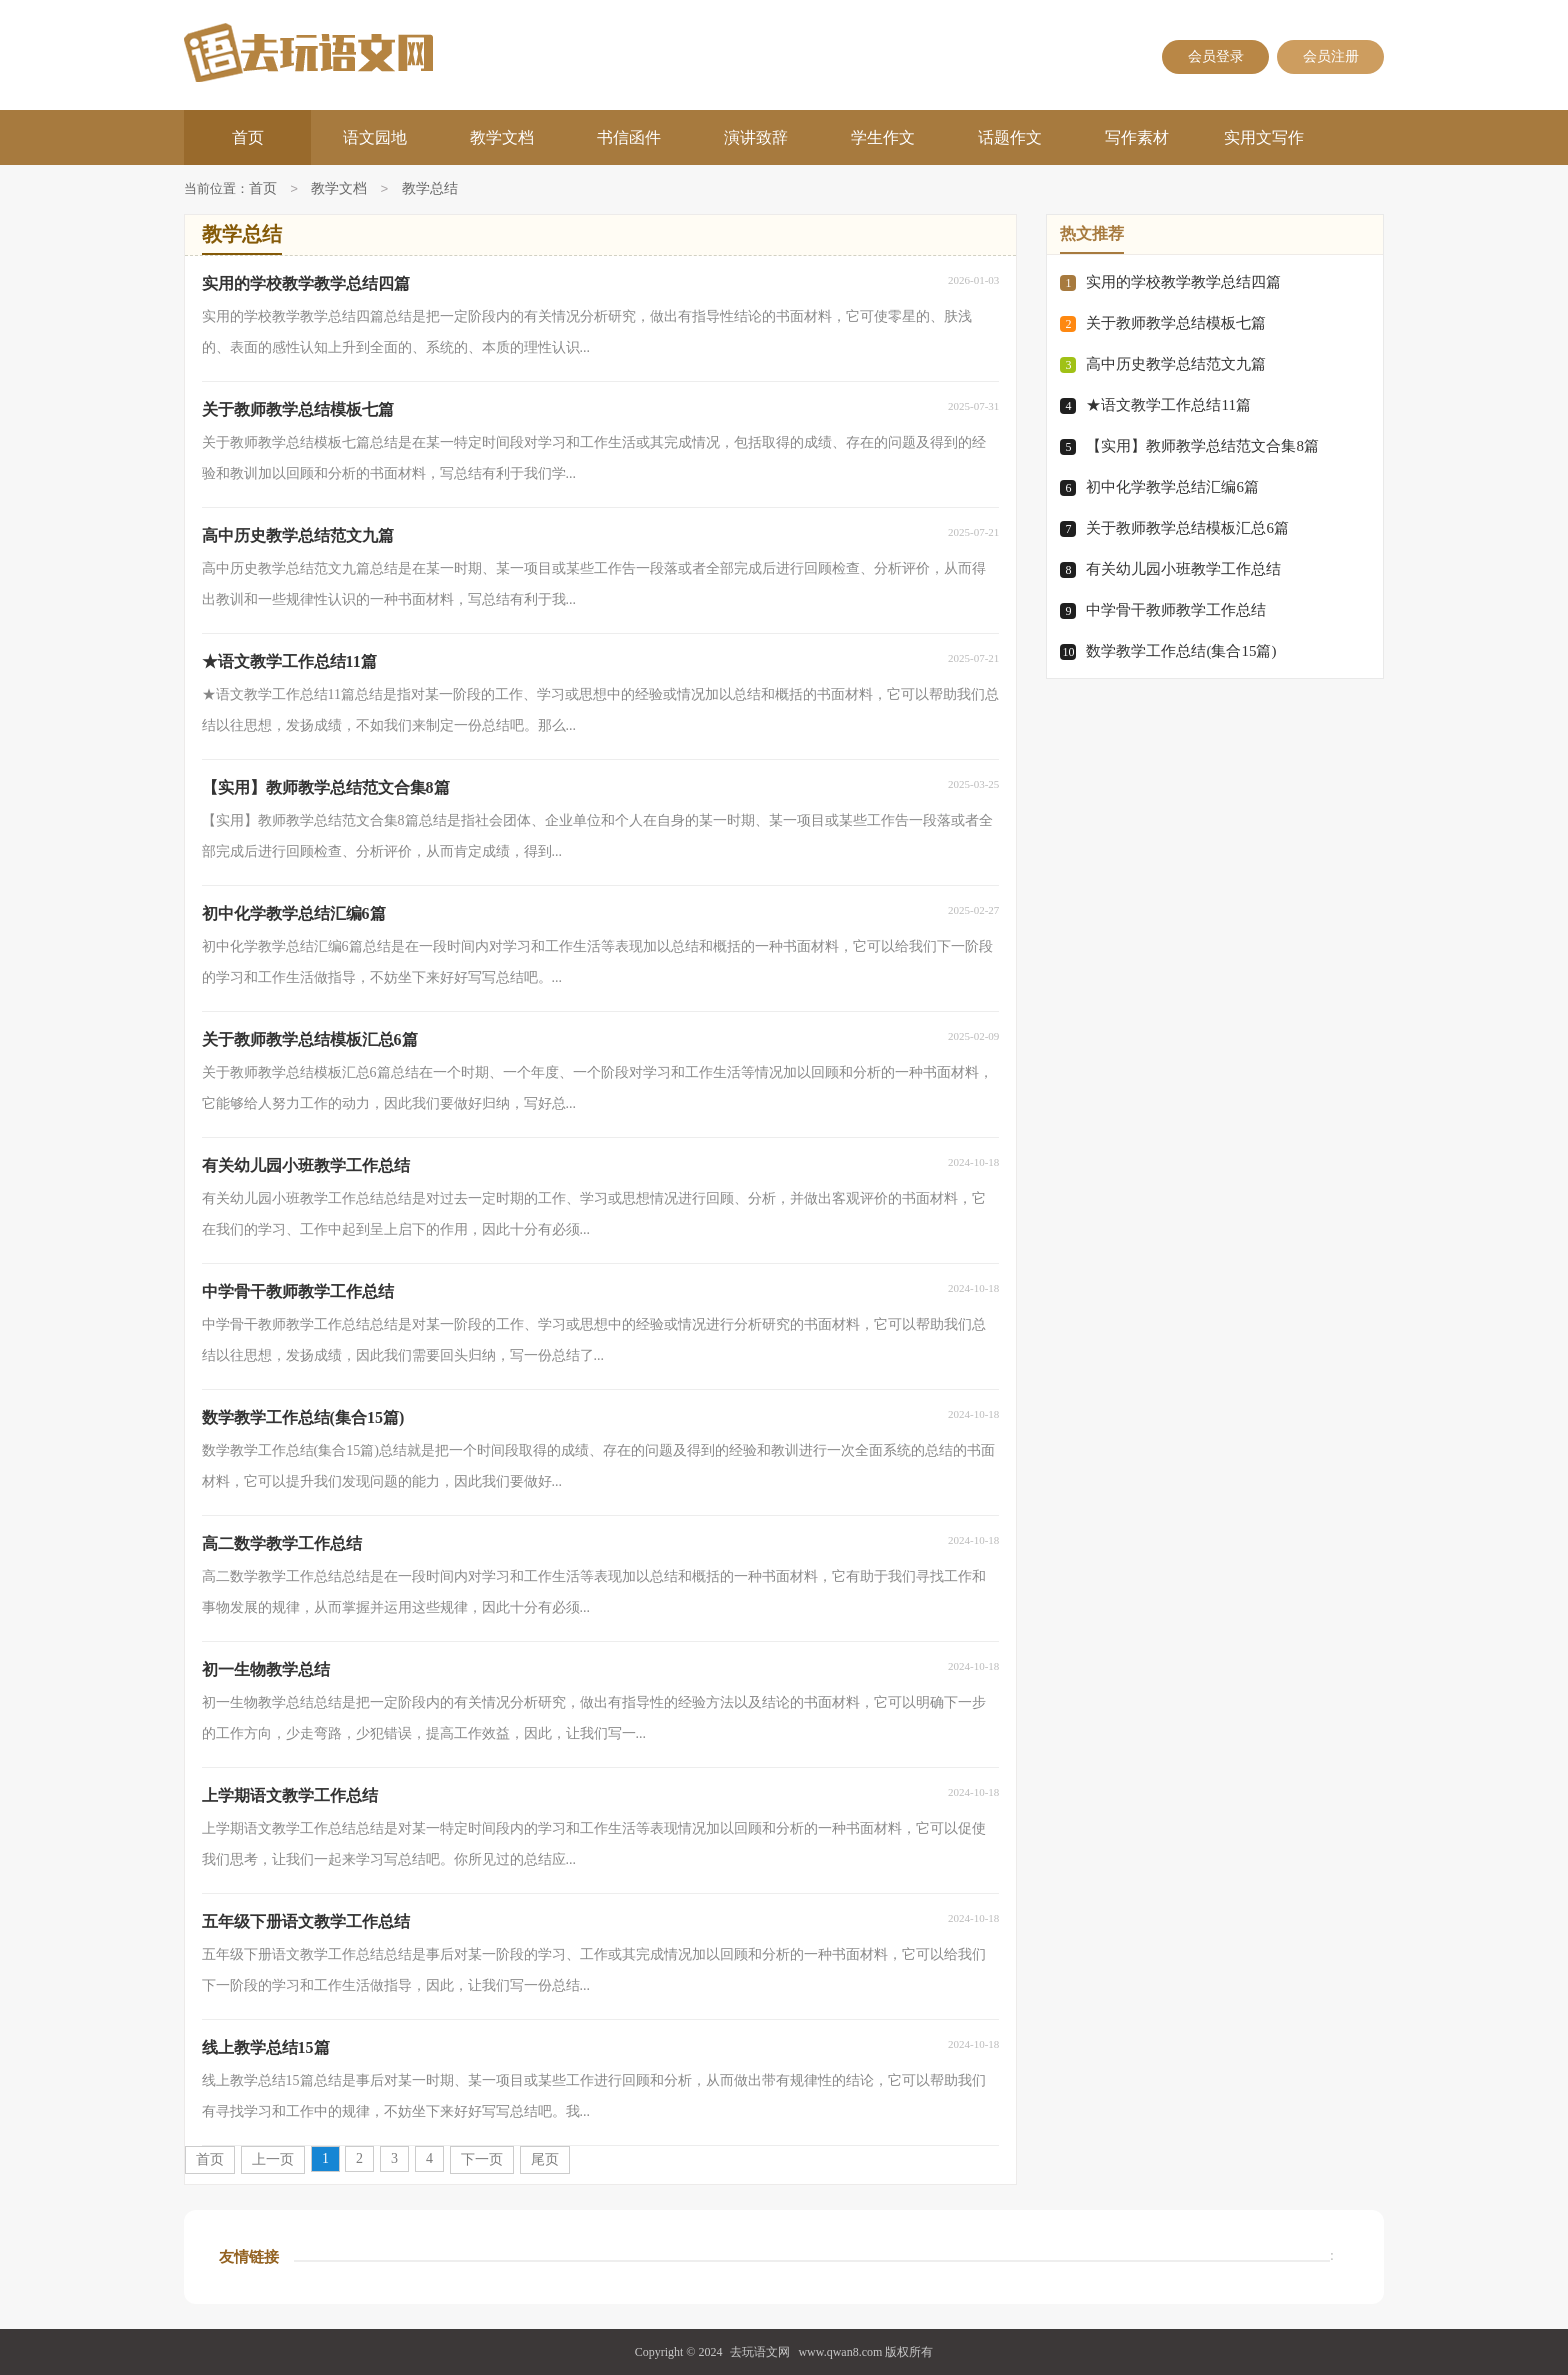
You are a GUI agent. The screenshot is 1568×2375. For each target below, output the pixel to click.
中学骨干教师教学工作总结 (1176, 610)
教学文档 (502, 137)
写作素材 (1137, 137)
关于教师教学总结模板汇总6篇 (1187, 528)
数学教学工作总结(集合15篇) (1181, 651)
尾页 (545, 2159)
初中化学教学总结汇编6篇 (1172, 487)
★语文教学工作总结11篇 (1168, 405)
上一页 (273, 2159)
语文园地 (375, 137)
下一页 (482, 2159)
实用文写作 (1264, 137)
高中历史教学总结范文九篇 (1176, 364)
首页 (248, 137)
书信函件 (629, 137)
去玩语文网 (760, 2352)
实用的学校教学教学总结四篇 (1183, 282)
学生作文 (883, 137)
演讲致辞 (756, 137)
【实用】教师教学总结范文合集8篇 (1202, 446)
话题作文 (1010, 137)
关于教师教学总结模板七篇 (1176, 323)
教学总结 (430, 189)
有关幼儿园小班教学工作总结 (1183, 569)
